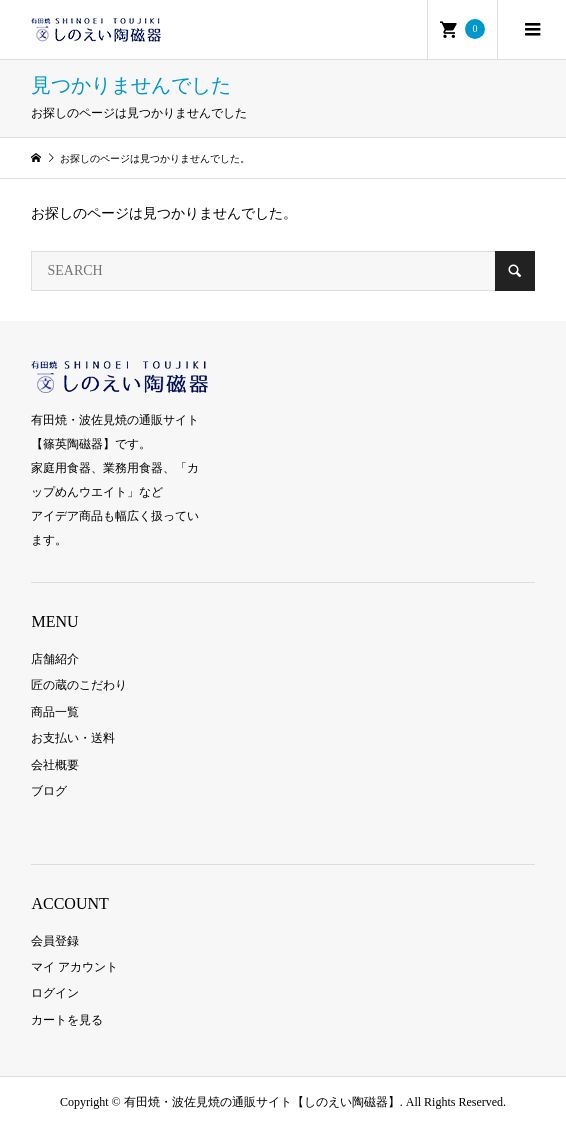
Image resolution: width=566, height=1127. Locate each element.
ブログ (49, 791)
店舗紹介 (55, 659)
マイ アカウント (74, 967)
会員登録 (55, 941)
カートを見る (67, 1020)
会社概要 (55, 765)
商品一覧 (55, 712)
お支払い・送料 (73, 738)
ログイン (55, 993)
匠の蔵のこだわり (79, 685)
